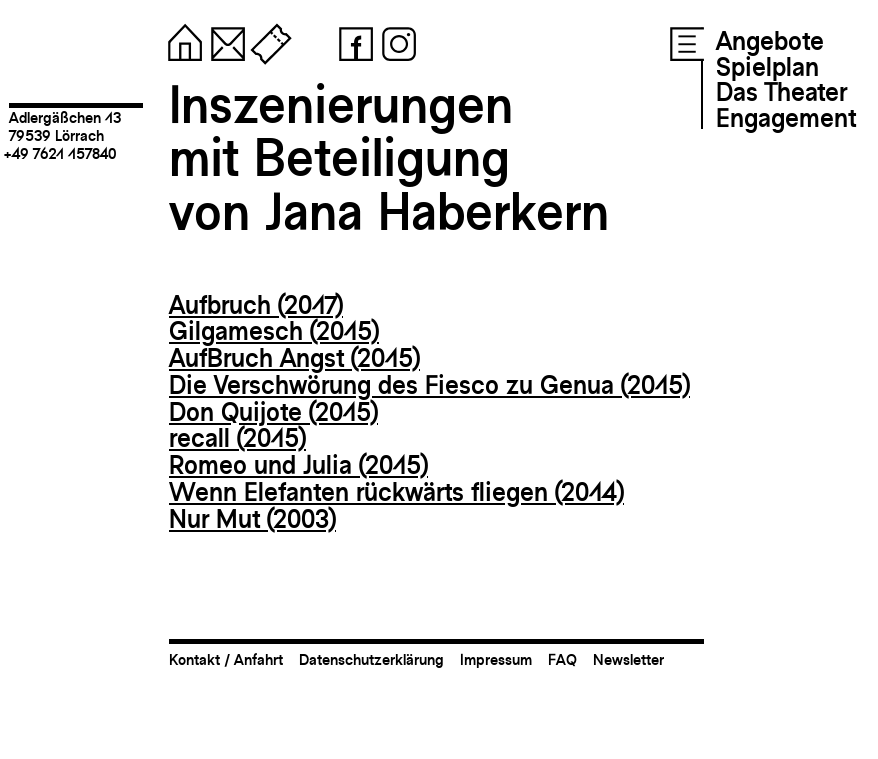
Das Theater (781, 92)
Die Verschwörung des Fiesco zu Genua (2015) (429, 385)
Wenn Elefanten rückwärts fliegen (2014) (396, 492)
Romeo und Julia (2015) (298, 465)
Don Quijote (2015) (273, 412)
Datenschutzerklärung (371, 659)
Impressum (496, 659)
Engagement (786, 118)
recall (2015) (237, 438)
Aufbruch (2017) (256, 305)
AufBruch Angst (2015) (294, 358)
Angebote (770, 41)
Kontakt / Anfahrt (226, 659)
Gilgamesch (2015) (274, 331)
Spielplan (767, 67)
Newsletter (628, 659)
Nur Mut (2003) (252, 519)
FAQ (562, 659)
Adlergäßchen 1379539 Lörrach (65, 126)
